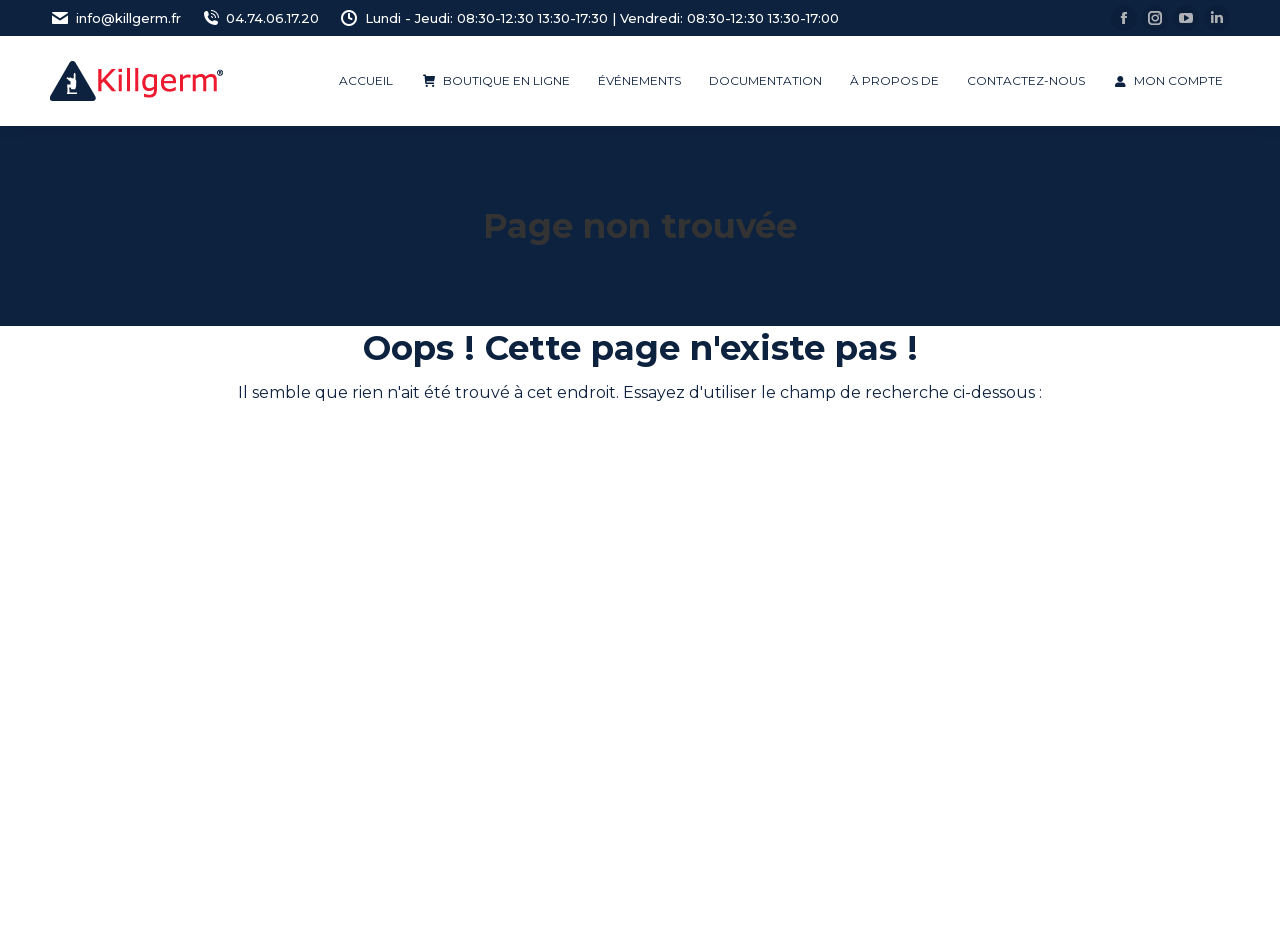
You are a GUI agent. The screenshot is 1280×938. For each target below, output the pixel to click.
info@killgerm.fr (115, 18)
